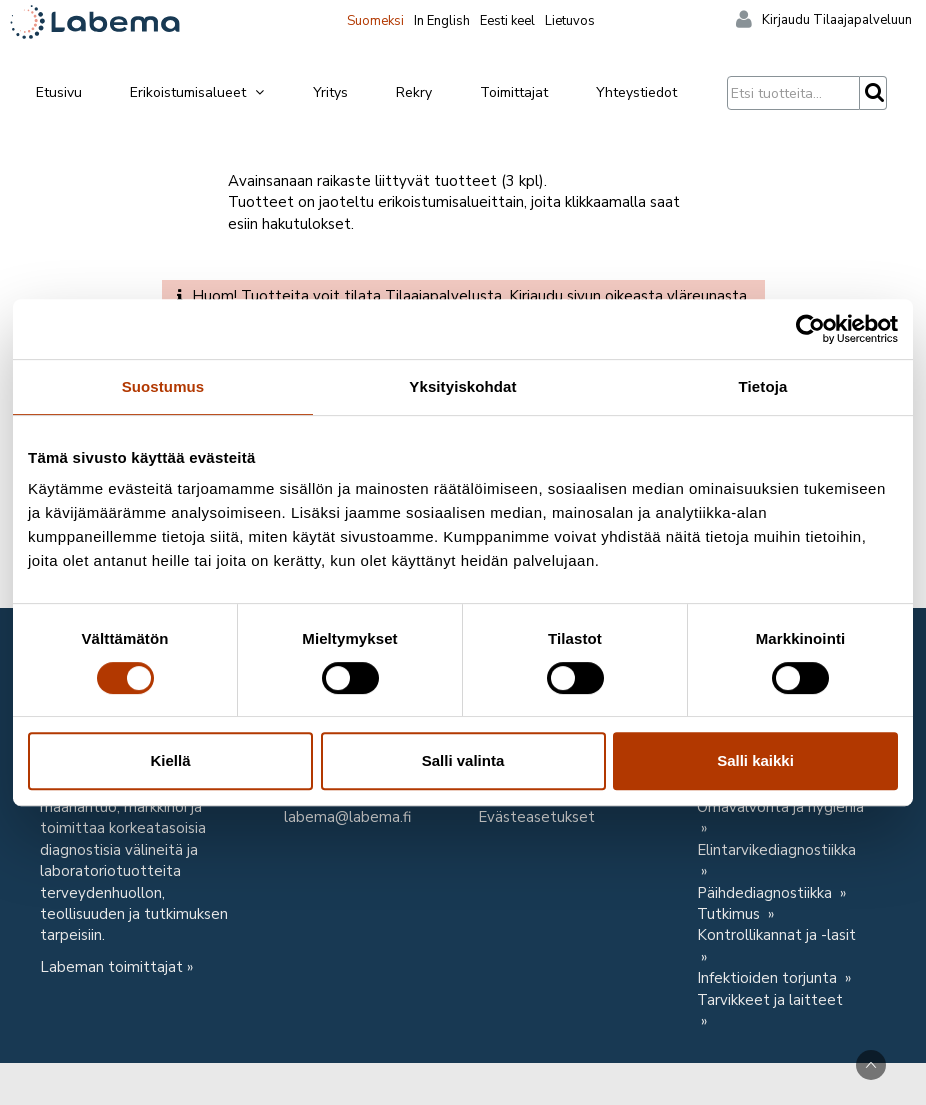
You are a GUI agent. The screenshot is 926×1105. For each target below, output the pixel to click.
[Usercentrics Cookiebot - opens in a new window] (810, 329)
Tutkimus (730, 914)
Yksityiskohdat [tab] (462, 386)
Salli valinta (463, 760)
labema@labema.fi (347, 817)
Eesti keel (507, 21)
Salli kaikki (755, 760)
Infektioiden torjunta (769, 978)
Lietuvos (570, 21)
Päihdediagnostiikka (766, 893)
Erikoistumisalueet (198, 92)
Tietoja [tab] (763, 386)
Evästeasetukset (536, 817)
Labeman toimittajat (111, 967)
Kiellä (170, 760)
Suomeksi (375, 21)
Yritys (330, 92)
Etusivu (59, 92)
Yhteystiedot (636, 92)
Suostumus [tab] (163, 386)
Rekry (414, 92)
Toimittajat (514, 92)
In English (442, 21)
